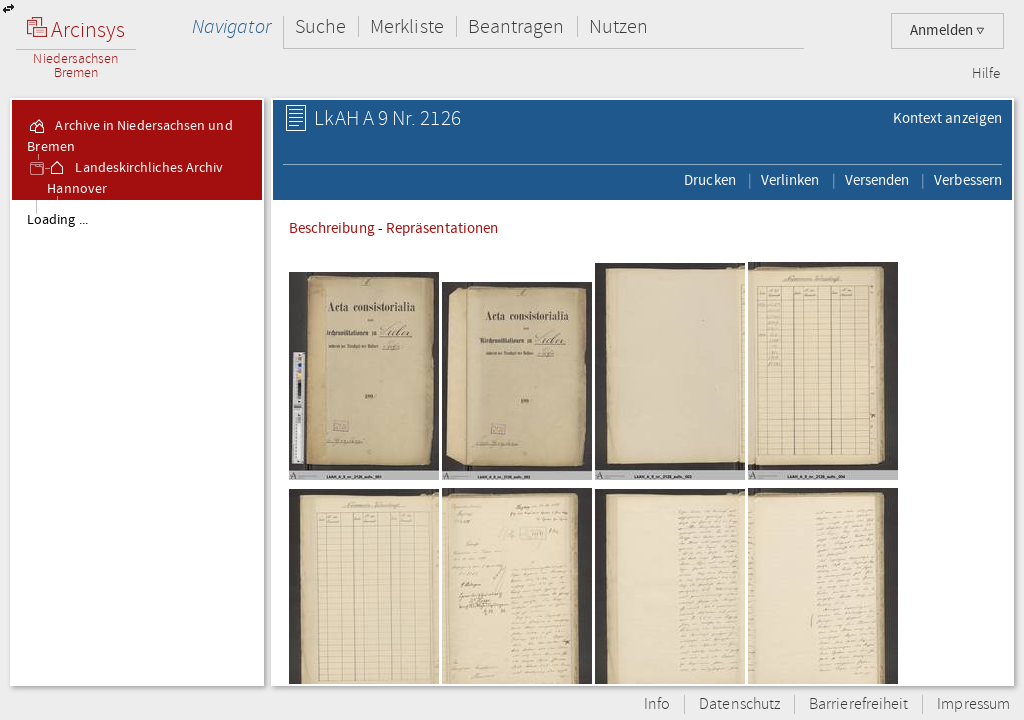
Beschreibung (332, 228)
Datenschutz (739, 704)
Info (657, 704)
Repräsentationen (442, 228)
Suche (320, 26)
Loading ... (57, 220)
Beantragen (516, 26)
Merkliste (407, 26)
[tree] (137, 442)
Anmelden (947, 30)
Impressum (973, 704)
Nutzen (618, 26)
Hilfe (986, 74)
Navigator (231, 26)
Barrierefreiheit (858, 704)
